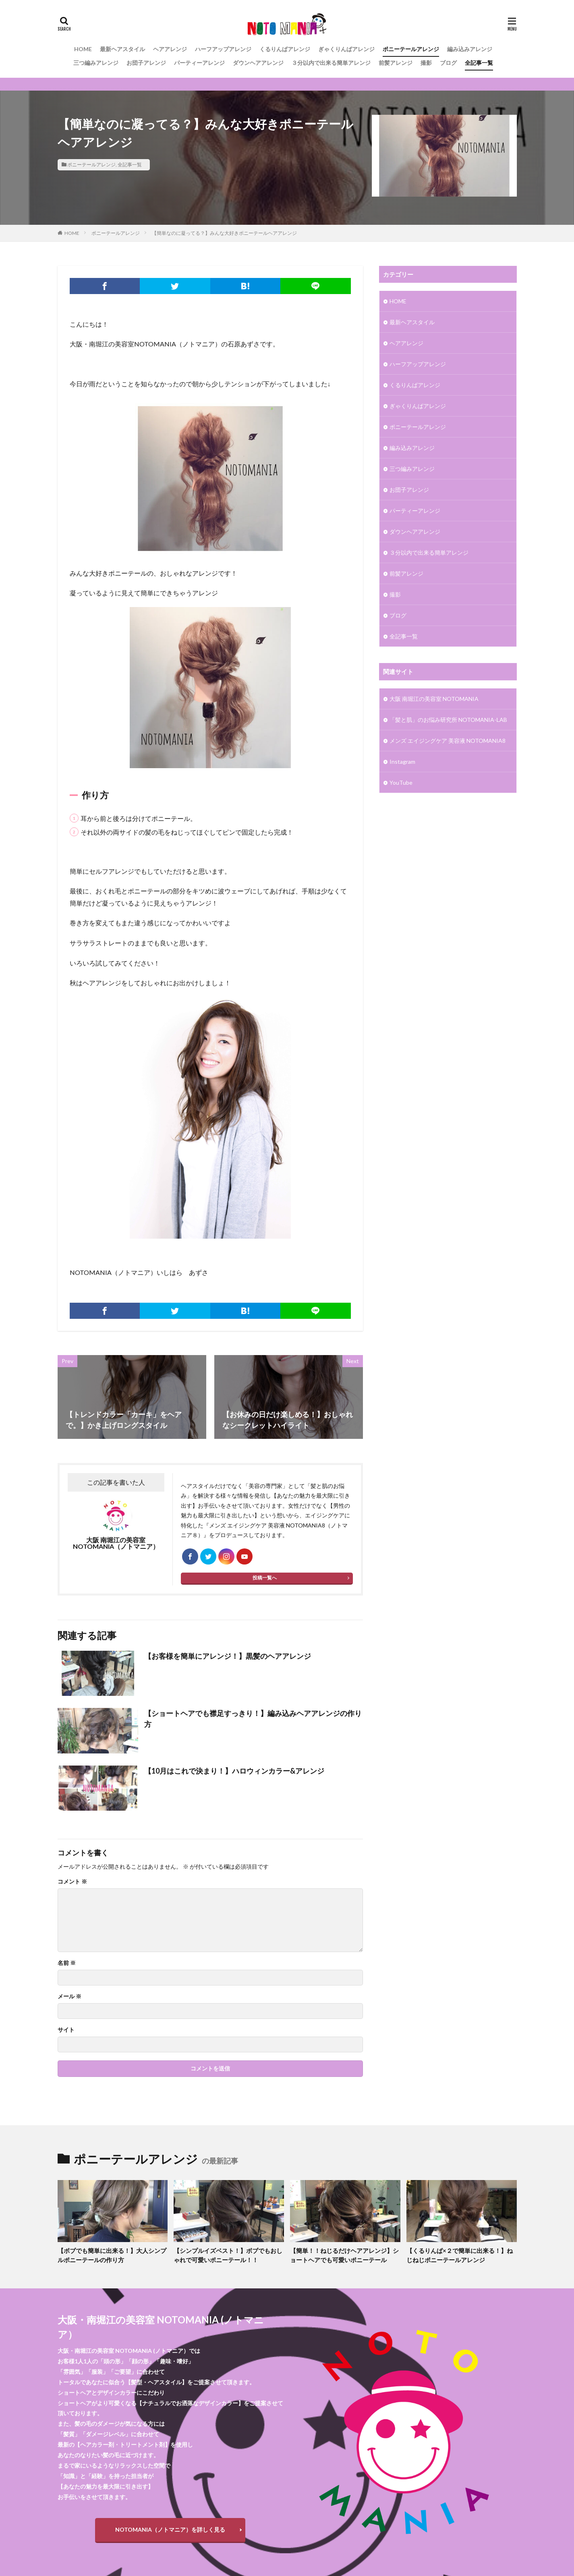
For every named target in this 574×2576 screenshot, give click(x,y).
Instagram (402, 761)
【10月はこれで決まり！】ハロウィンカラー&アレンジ (234, 1770)
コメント (72, 1881)
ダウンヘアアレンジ (258, 62)
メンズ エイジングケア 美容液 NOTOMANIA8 (448, 740)
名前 (67, 1963)
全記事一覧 (479, 62)
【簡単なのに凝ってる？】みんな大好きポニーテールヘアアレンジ (224, 233)
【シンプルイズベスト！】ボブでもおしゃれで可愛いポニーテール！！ (228, 2255)
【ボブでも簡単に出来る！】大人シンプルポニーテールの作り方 (112, 2255)
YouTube (401, 782)
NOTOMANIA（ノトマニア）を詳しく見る (170, 2529)
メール (69, 1996)
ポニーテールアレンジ (411, 49)
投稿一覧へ (265, 1578)
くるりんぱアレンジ (284, 49)
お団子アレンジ (146, 62)
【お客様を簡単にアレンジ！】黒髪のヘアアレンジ (227, 1656)
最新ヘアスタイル (122, 49)
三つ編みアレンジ (95, 62)
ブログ (448, 62)
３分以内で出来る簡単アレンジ (331, 62)
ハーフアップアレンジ (223, 49)
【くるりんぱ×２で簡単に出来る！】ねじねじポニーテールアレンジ (459, 2255)
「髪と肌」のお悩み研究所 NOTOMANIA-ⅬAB (448, 719)
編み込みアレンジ (469, 49)
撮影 (426, 62)
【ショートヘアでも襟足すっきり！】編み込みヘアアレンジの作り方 (253, 1718)
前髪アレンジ (395, 62)
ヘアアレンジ (170, 49)
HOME (83, 49)
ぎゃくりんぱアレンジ (346, 49)
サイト (66, 2030)
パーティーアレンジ (199, 62)
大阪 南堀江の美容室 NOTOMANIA (434, 698)
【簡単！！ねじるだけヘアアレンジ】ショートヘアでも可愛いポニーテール (344, 2255)
